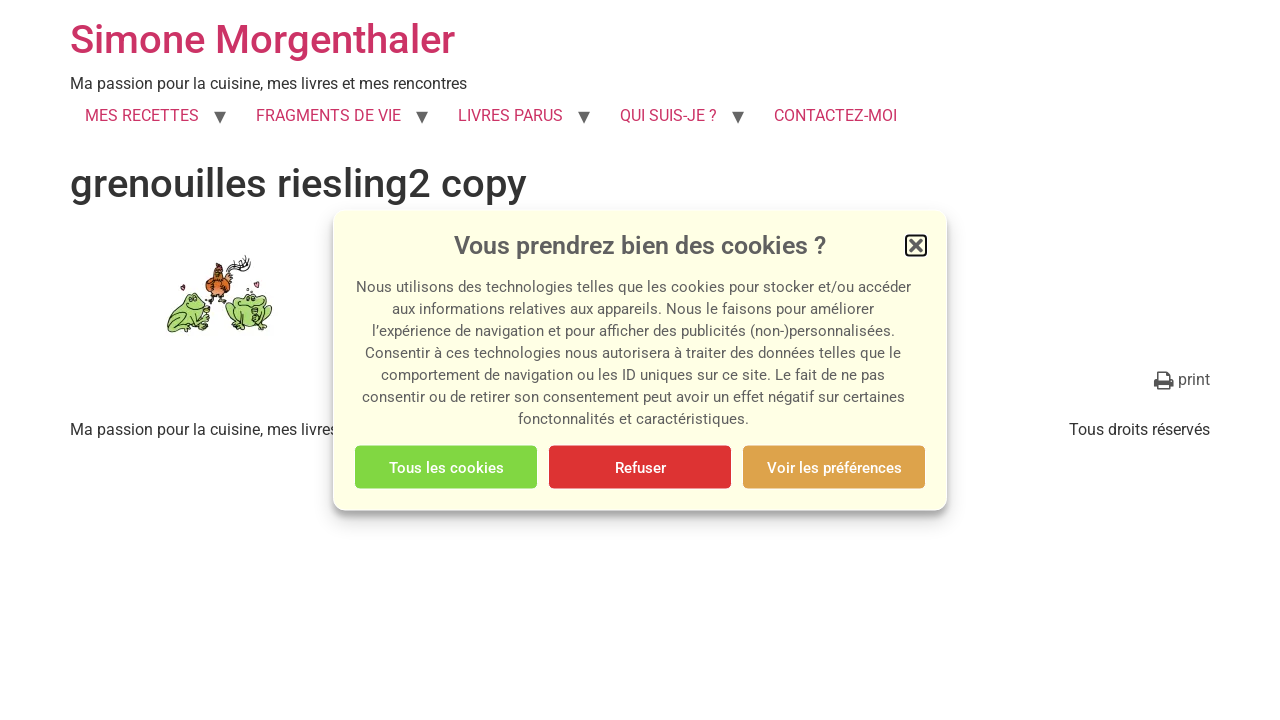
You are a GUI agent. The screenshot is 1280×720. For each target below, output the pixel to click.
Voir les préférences (834, 467)
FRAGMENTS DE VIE (328, 115)
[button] (916, 246)
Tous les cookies (446, 467)
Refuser (640, 467)
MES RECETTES (142, 115)
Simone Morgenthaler (262, 39)
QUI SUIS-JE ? (668, 115)
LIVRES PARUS (510, 115)
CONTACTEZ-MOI (835, 115)
